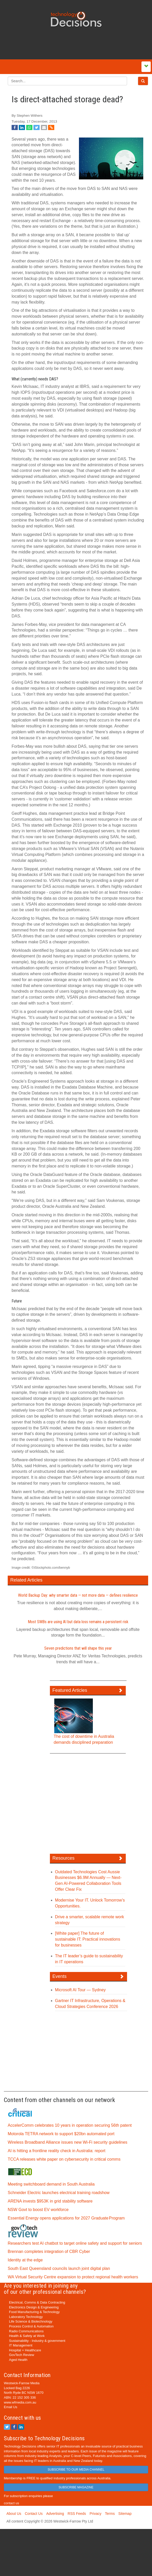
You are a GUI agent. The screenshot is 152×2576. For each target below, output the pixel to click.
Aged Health (18, 2360)
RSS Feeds (77, 2513)
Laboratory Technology (26, 2317)
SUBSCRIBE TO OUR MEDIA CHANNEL (76, 2469)
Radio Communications (26, 2331)
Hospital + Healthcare (25, 2350)
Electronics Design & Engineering (34, 2307)
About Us (13, 2513)
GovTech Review (21, 2355)
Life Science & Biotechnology (30, 2321)
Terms (110, 2513)
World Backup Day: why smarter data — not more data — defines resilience (78, 1595)
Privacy (95, 2513)
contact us (11, 2503)
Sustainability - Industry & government (37, 2341)
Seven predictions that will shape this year (78, 1648)
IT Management (20, 2345)
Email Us (10, 2407)
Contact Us (33, 2513)
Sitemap (124, 2513)
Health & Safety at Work (27, 2336)
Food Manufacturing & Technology (34, 2312)
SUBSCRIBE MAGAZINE (76, 2487)
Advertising (55, 2513)
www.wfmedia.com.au (20, 2402)
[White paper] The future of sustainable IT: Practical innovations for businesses (87, 1939)
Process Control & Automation (31, 2326)
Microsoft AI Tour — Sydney (80, 1990)
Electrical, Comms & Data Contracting (37, 2302)
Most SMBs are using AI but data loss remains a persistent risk (78, 1621)
